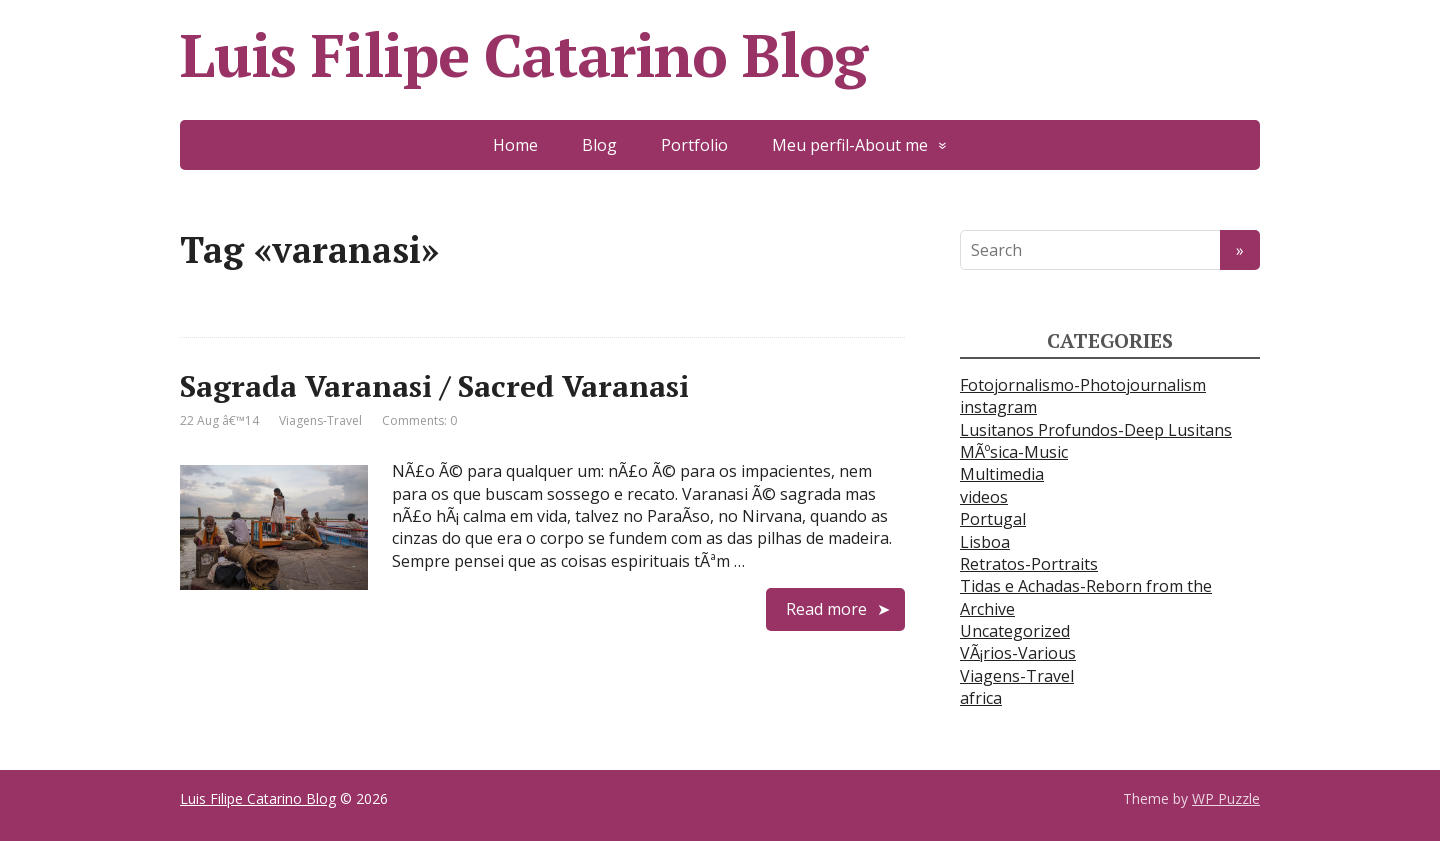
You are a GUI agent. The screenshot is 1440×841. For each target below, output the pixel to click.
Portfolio (694, 145)
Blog (599, 145)
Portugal (993, 519)
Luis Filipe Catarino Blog (523, 55)
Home (515, 145)
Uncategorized (1015, 631)
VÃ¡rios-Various (1018, 653)
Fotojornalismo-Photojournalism (1083, 385)
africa (981, 698)
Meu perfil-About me (850, 145)
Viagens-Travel (320, 420)
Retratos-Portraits (1029, 564)
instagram (998, 407)
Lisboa (985, 542)
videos (984, 497)
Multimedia (1002, 474)
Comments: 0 (419, 420)
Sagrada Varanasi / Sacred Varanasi (434, 386)
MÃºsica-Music (1014, 452)
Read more (826, 609)
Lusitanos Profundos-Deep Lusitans (1096, 430)
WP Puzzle (1226, 798)
